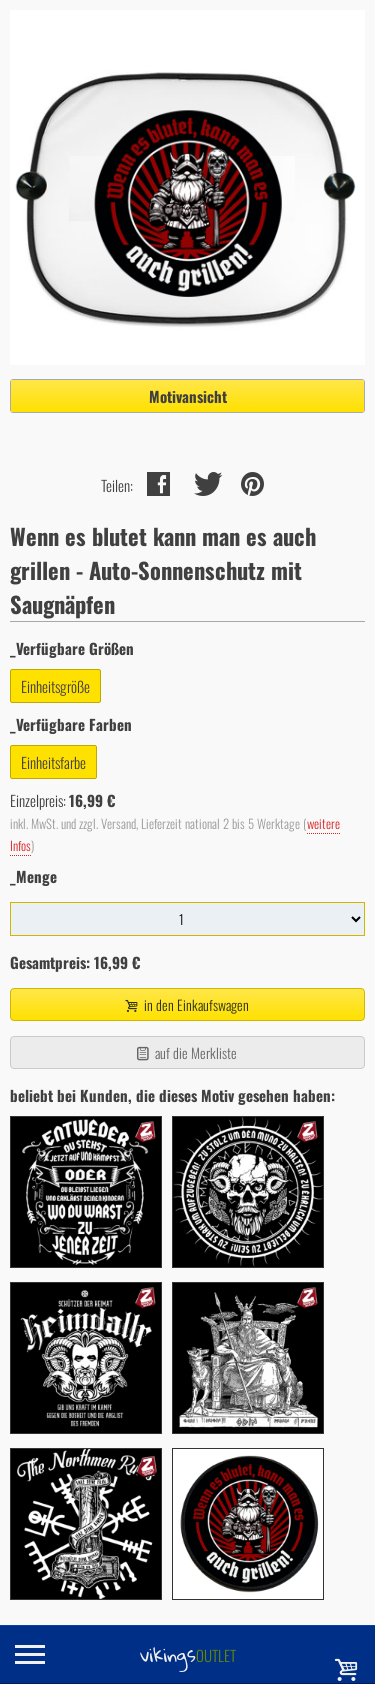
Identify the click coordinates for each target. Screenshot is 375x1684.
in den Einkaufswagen (185, 1004)
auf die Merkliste (185, 1052)
